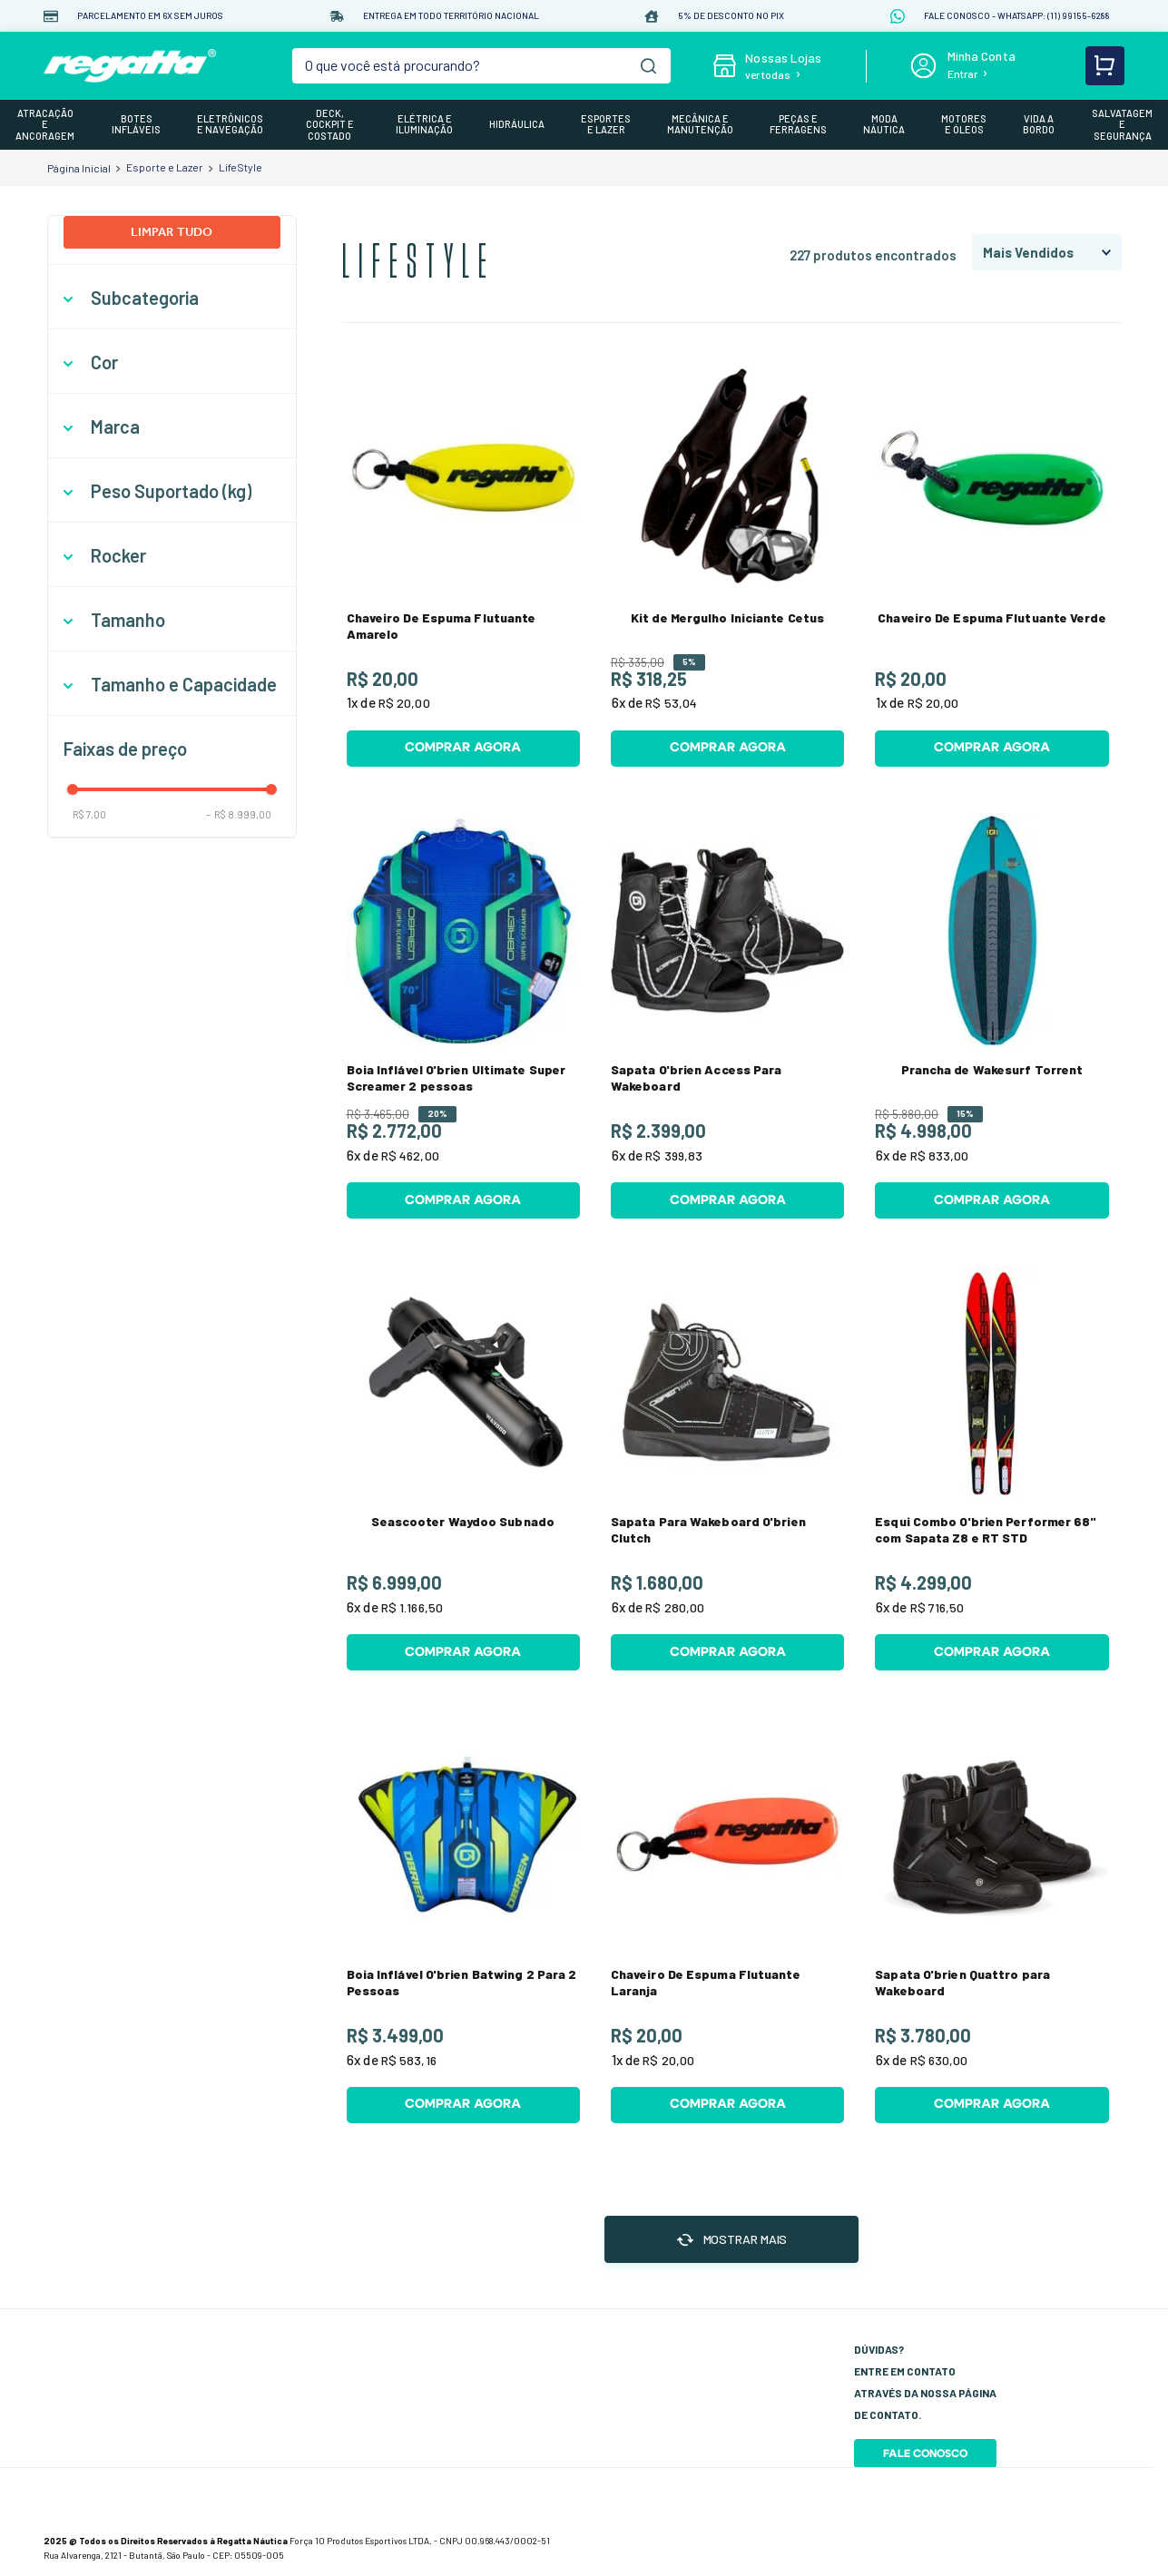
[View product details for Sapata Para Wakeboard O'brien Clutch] (727, 1468)
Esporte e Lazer (164, 167)
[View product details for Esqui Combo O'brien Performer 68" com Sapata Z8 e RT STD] (991, 1468)
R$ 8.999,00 (238, 814)
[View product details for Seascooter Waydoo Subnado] (463, 1468)
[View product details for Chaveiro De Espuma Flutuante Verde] (991, 564)
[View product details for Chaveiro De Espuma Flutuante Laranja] (727, 1920)
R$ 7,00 (89, 814)
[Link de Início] (79, 168)
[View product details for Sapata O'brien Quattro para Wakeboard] (991, 1920)
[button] (172, 298)
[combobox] (481, 65)
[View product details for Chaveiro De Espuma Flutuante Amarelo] (463, 564)
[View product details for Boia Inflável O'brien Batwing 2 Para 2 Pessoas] (463, 1920)
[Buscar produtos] (648, 65)
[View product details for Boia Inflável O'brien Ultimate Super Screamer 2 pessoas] (463, 1016)
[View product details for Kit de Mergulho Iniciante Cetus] (727, 564)
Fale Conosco (925, 2453)
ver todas (767, 74)
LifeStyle (240, 167)
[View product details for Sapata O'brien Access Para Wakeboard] (727, 1016)
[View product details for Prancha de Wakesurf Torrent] (991, 1016)
